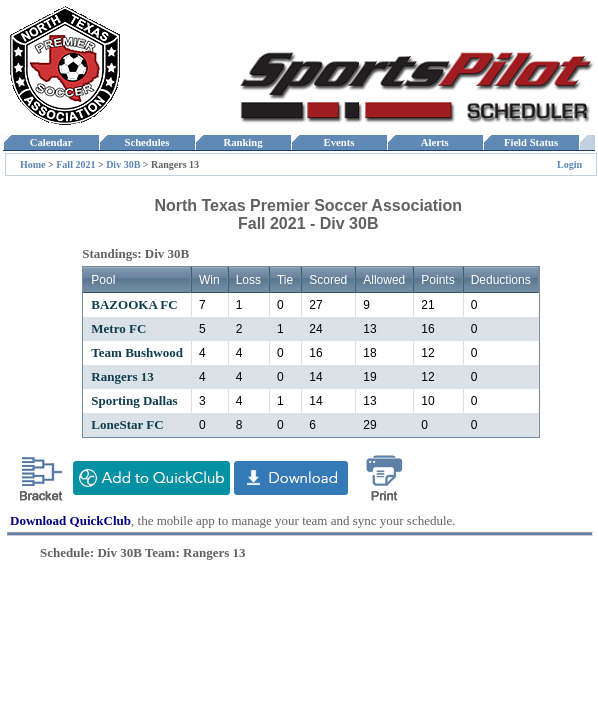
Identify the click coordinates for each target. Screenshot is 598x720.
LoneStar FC (127, 424)
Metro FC (118, 328)
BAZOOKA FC (134, 304)
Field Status (531, 142)
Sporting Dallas (134, 400)
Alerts (435, 142)
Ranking (243, 142)
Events (338, 142)
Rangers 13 (122, 376)
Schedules (147, 142)
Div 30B (123, 164)
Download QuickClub (70, 520)
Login (569, 164)
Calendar (50, 142)
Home (33, 164)
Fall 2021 (77, 164)
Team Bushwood (137, 352)
